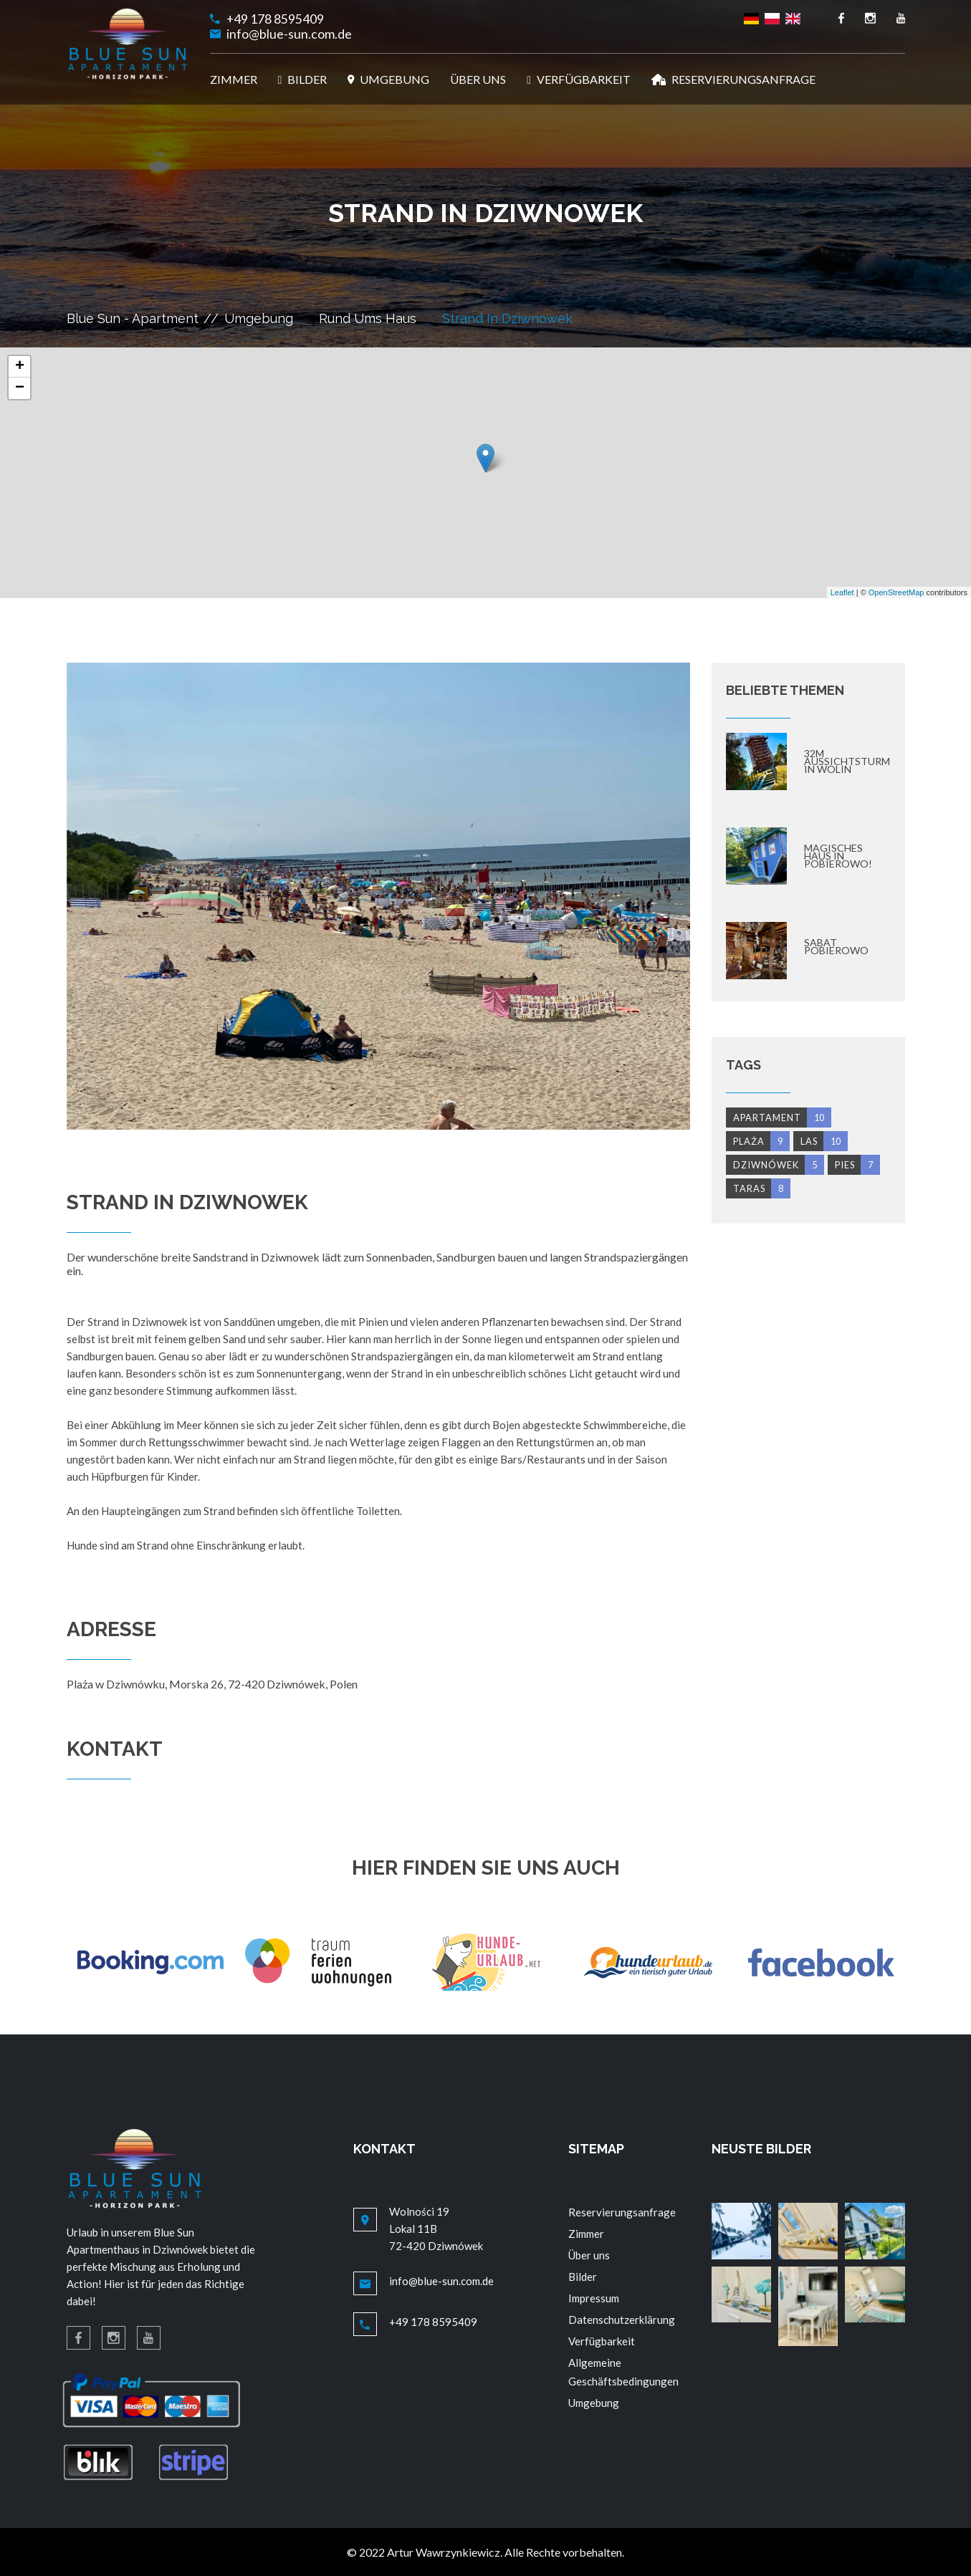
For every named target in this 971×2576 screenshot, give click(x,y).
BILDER (302, 79)
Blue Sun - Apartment (132, 318)
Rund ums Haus (367, 318)
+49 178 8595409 (275, 19)
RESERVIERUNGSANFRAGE (733, 79)
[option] (378, 896)
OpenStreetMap (896, 592)
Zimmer (586, 2233)
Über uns (589, 2255)
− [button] (19, 388)
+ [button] (19, 367)
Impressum (593, 2298)
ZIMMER (233, 79)
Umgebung (258, 318)
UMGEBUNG (388, 79)
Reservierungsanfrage (622, 2212)
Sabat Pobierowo (836, 946)
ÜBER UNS (478, 79)
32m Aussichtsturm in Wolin (847, 761)
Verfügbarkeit (601, 2341)
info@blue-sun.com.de (289, 34)
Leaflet (842, 592)
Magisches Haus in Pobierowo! (838, 856)
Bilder (582, 2276)
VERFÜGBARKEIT (579, 79)
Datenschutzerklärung (621, 2319)
